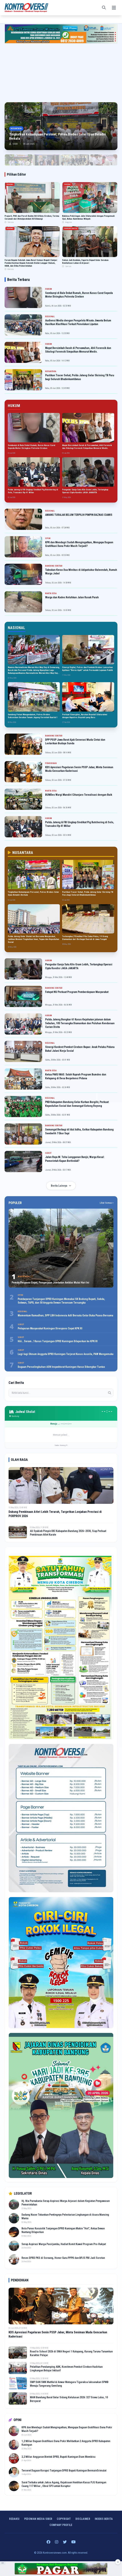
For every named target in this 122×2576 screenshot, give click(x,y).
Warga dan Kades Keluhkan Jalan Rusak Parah (72, 597)
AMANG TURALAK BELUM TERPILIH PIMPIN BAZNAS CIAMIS (78, 514)
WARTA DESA (51, 593)
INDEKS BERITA (104, 2518)
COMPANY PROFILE (61, 2525)
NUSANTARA (50, 371)
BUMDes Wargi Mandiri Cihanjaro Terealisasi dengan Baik (78, 794)
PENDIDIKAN (51, 763)
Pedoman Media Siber (38, 2518)
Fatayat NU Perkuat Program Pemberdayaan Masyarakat (76, 991)
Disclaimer (82, 2518)
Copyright (64, 2518)
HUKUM (48, 289)
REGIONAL (50, 316)
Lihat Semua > (106, 1203)
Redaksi (14, 2518)
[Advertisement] (61, 72)
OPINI (48, 538)
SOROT (48, 1153)
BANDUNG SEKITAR (54, 566)
